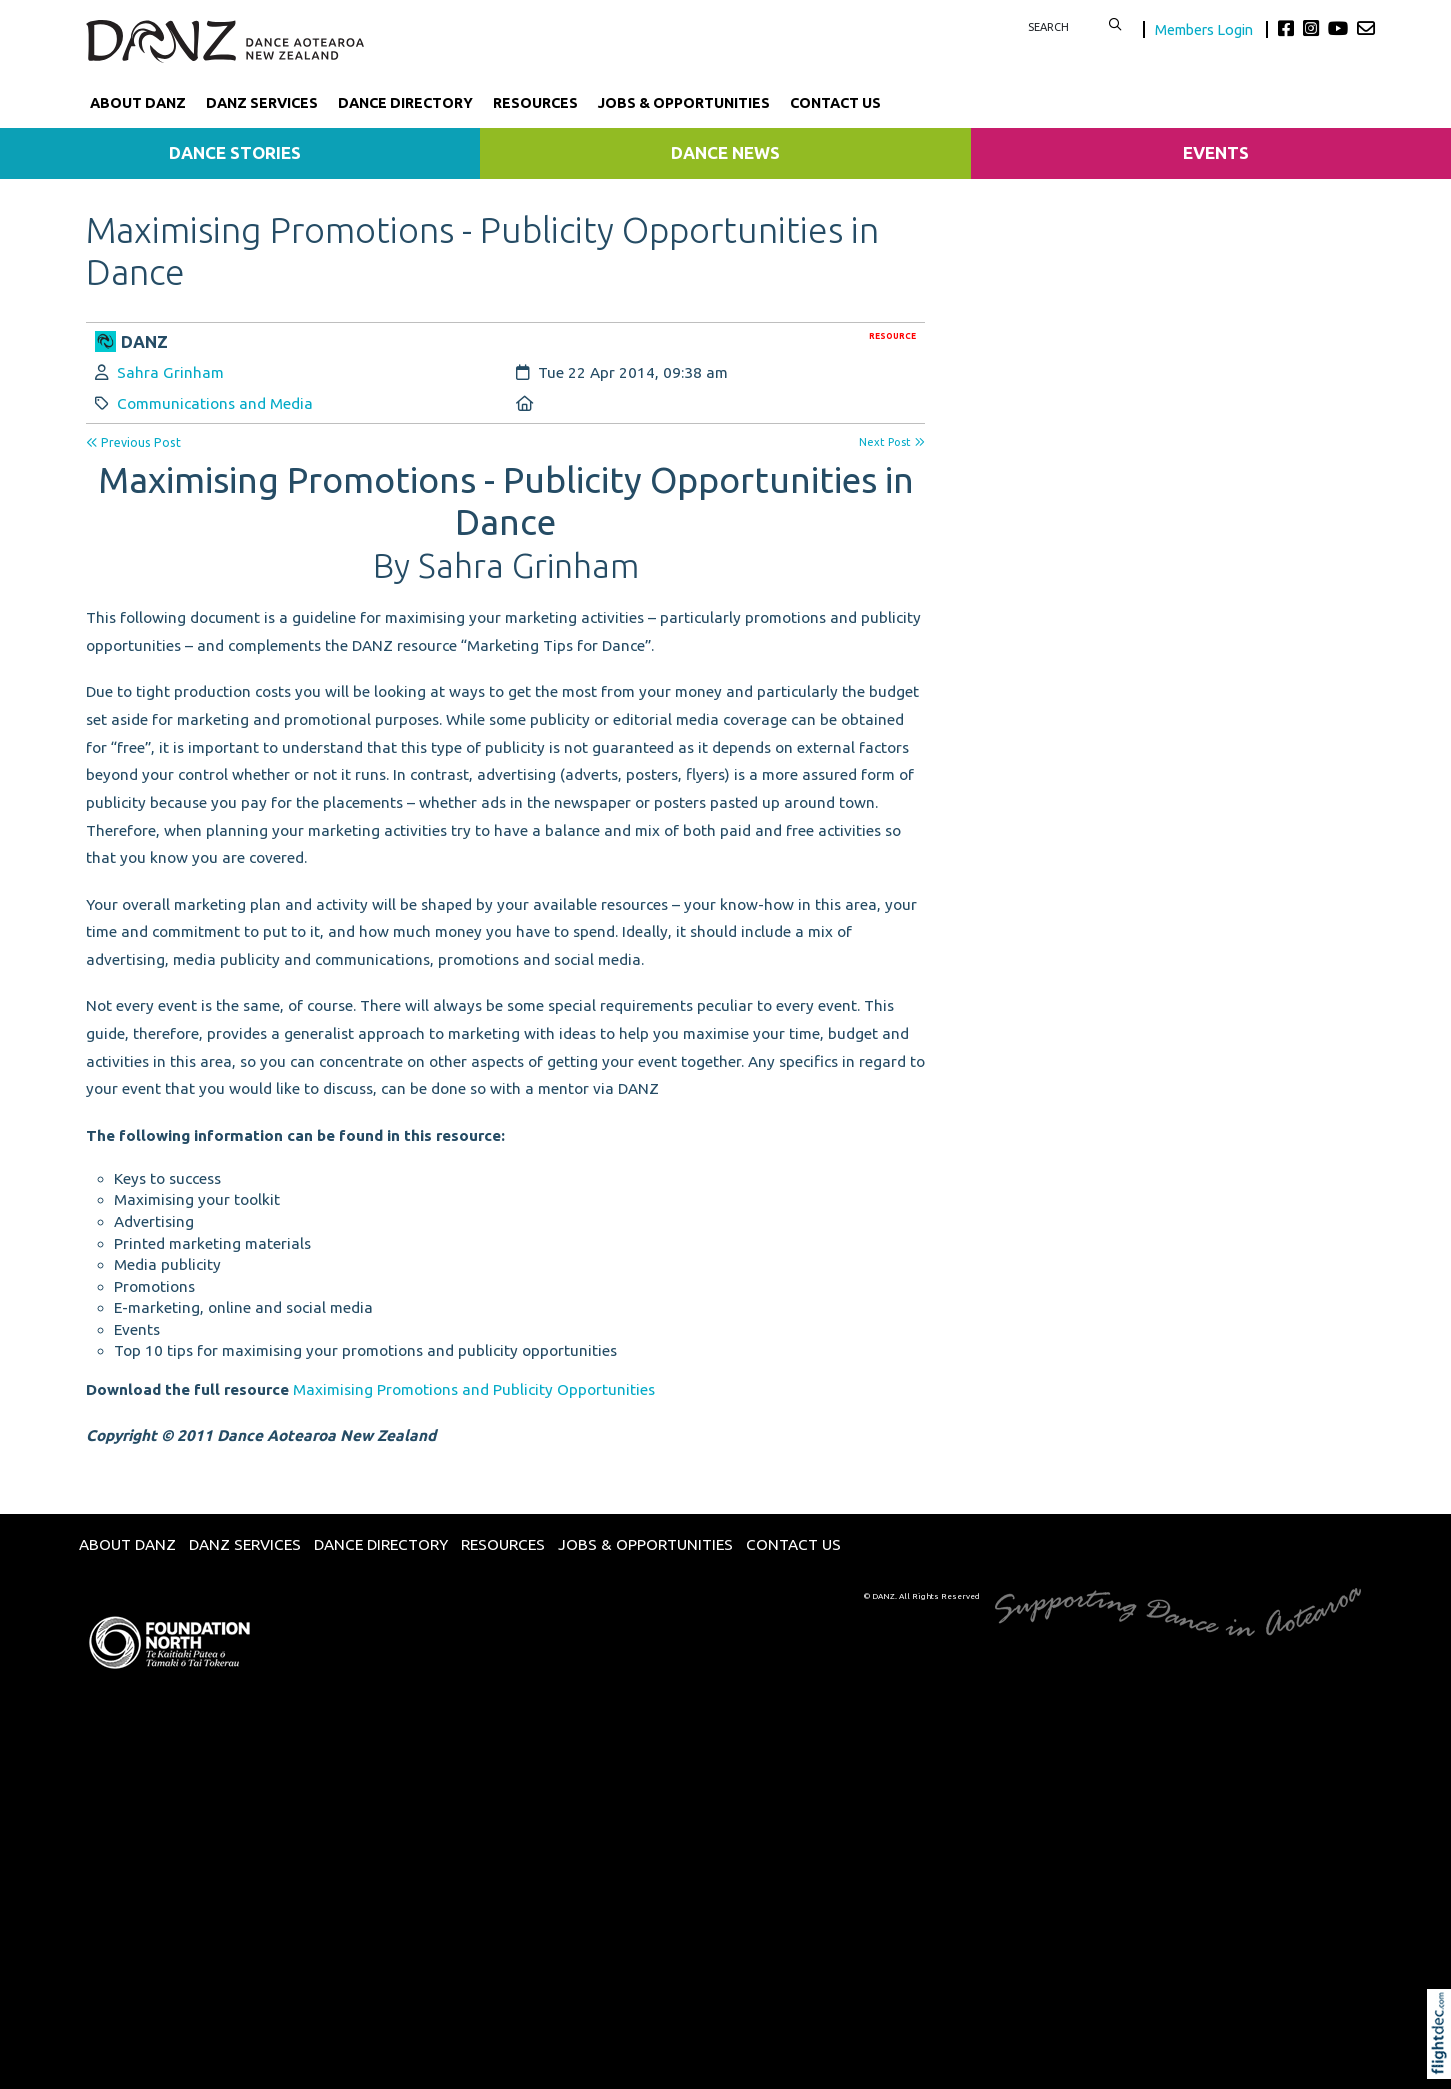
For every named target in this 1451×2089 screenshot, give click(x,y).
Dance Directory (405, 103)
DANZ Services (262, 103)
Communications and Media (215, 403)
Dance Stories (235, 152)
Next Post (892, 442)
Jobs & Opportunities (684, 103)
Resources (535, 103)
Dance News (725, 152)
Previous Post (133, 442)
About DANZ (138, 103)
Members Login (1205, 29)
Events (1216, 152)
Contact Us (835, 103)
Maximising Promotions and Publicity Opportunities (474, 1389)
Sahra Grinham (170, 372)
